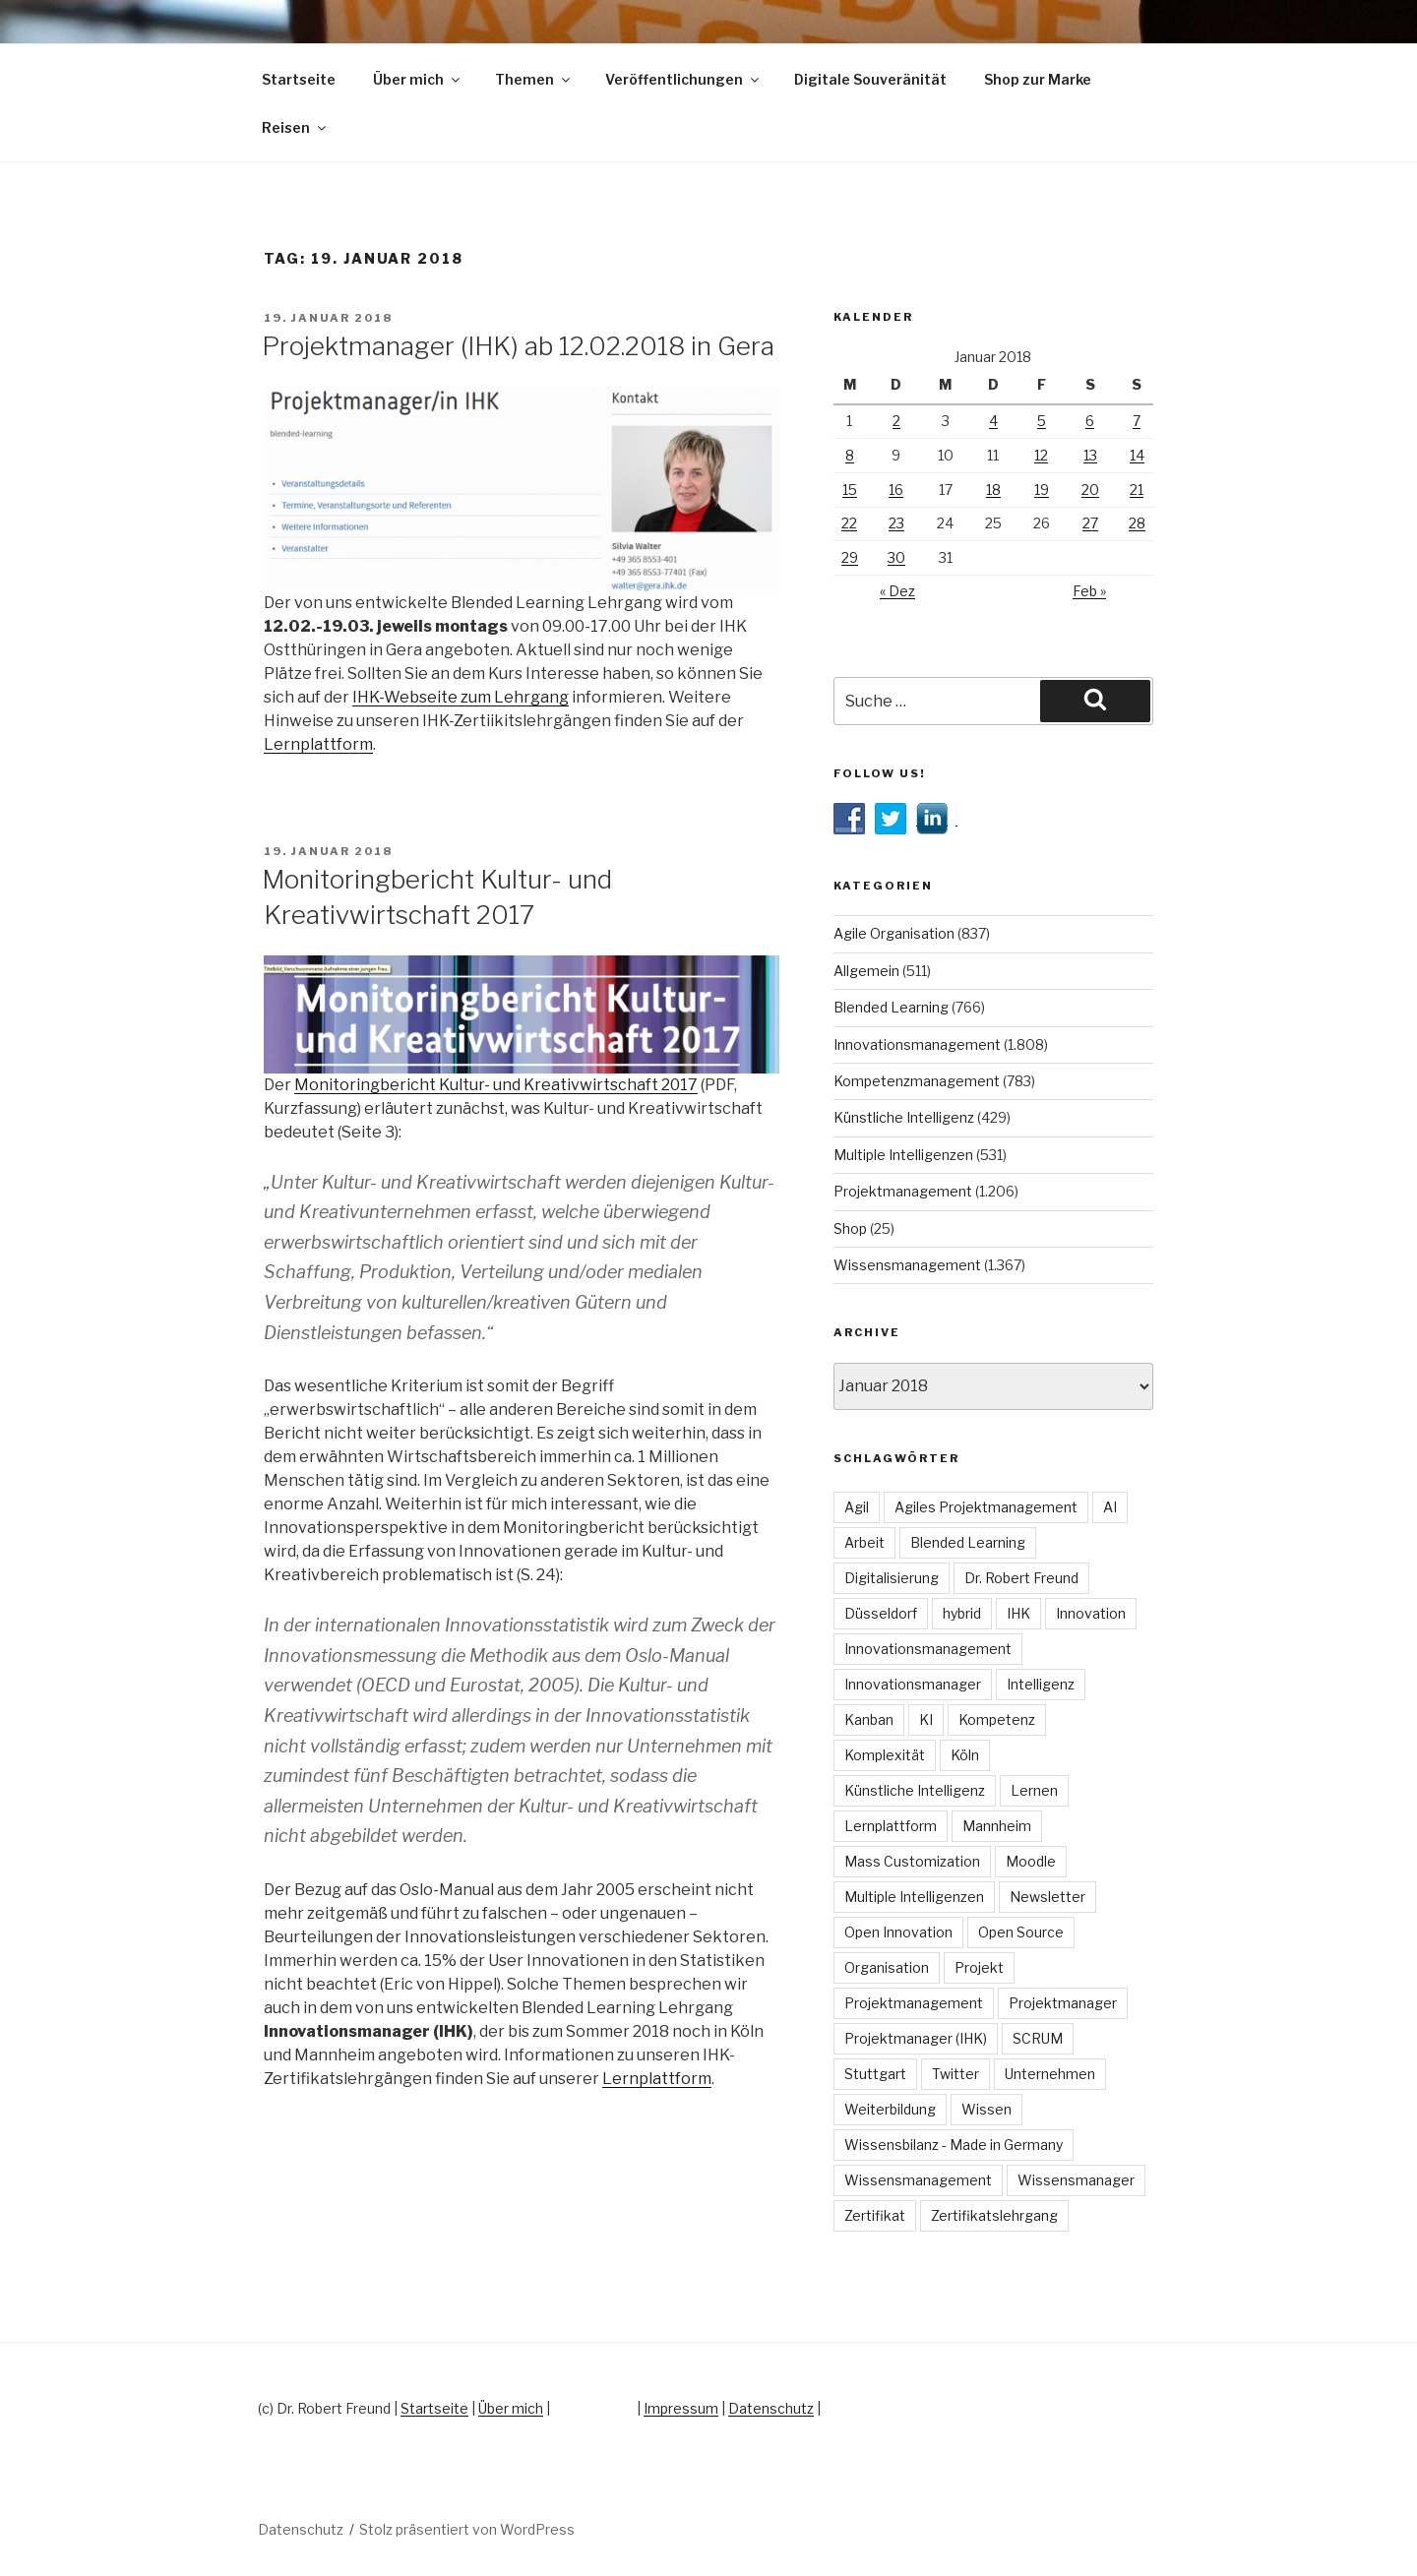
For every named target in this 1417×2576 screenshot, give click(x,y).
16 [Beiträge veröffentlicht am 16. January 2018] (896, 489)
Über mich (417, 79)
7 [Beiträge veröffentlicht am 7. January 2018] (1136, 420)
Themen (534, 79)
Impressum (681, 2408)
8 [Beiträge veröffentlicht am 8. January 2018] (849, 455)
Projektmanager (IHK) (915, 2038)
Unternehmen (1050, 2073)
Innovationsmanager (912, 1684)
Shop (850, 1228)
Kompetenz (996, 1719)
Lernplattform (318, 744)
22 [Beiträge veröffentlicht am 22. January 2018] (849, 523)
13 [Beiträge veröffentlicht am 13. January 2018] (1090, 455)
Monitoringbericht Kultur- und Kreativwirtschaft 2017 (496, 1084)
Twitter (955, 2073)
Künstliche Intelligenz (903, 1117)
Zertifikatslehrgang (994, 2215)
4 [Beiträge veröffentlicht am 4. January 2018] (993, 420)
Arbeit (864, 1542)
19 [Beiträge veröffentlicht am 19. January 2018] (1041, 489)
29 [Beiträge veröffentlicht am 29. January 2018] (849, 557)
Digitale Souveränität (870, 79)
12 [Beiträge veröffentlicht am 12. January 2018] (1041, 455)
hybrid (962, 1613)
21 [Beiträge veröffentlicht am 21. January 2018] (1136, 489)
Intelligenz (1041, 1684)
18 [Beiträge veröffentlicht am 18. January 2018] (993, 489)
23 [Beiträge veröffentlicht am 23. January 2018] (896, 523)
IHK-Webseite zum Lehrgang (460, 697)
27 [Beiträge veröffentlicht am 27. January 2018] (1090, 523)
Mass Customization (912, 1861)
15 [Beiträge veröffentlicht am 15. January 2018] (849, 489)
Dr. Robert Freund (1021, 1577)
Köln (965, 1755)
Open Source (1021, 1932)
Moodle (1031, 1861)
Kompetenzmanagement (916, 1081)
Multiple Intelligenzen (903, 1154)
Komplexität (884, 1755)
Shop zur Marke (1037, 79)
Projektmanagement (902, 1191)
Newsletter (1047, 1896)
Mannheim (996, 1825)
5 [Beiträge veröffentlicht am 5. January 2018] (1041, 420)
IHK (1018, 1613)
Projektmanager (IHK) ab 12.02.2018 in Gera (518, 346)
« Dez (897, 591)
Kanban (868, 1719)
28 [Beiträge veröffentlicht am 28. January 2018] (1137, 523)
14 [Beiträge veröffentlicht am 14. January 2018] (1137, 455)
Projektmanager (1063, 2002)
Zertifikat (874, 2215)
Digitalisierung (891, 1577)
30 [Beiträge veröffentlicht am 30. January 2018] (896, 557)
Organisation (886, 1967)
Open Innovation (898, 1932)
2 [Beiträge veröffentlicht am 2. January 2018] (896, 420)
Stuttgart (875, 2073)
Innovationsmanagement (917, 1044)
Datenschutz (771, 2408)
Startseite (299, 79)
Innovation (1091, 1613)
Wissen (986, 2109)
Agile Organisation (894, 933)
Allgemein (866, 970)
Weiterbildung (890, 2109)
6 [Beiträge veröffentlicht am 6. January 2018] (1089, 420)
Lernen (1034, 1790)
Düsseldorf (880, 1613)
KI (926, 1719)
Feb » (1089, 591)
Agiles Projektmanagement (986, 1507)
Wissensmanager (1076, 2180)
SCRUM (1038, 2038)
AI (1110, 1507)
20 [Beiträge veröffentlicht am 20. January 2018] (1090, 489)
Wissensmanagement (907, 1265)
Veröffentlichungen (683, 79)
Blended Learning (891, 1007)
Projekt (979, 1967)
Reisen (295, 127)
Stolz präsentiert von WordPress (467, 2529)
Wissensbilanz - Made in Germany (953, 2144)
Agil (856, 1507)
